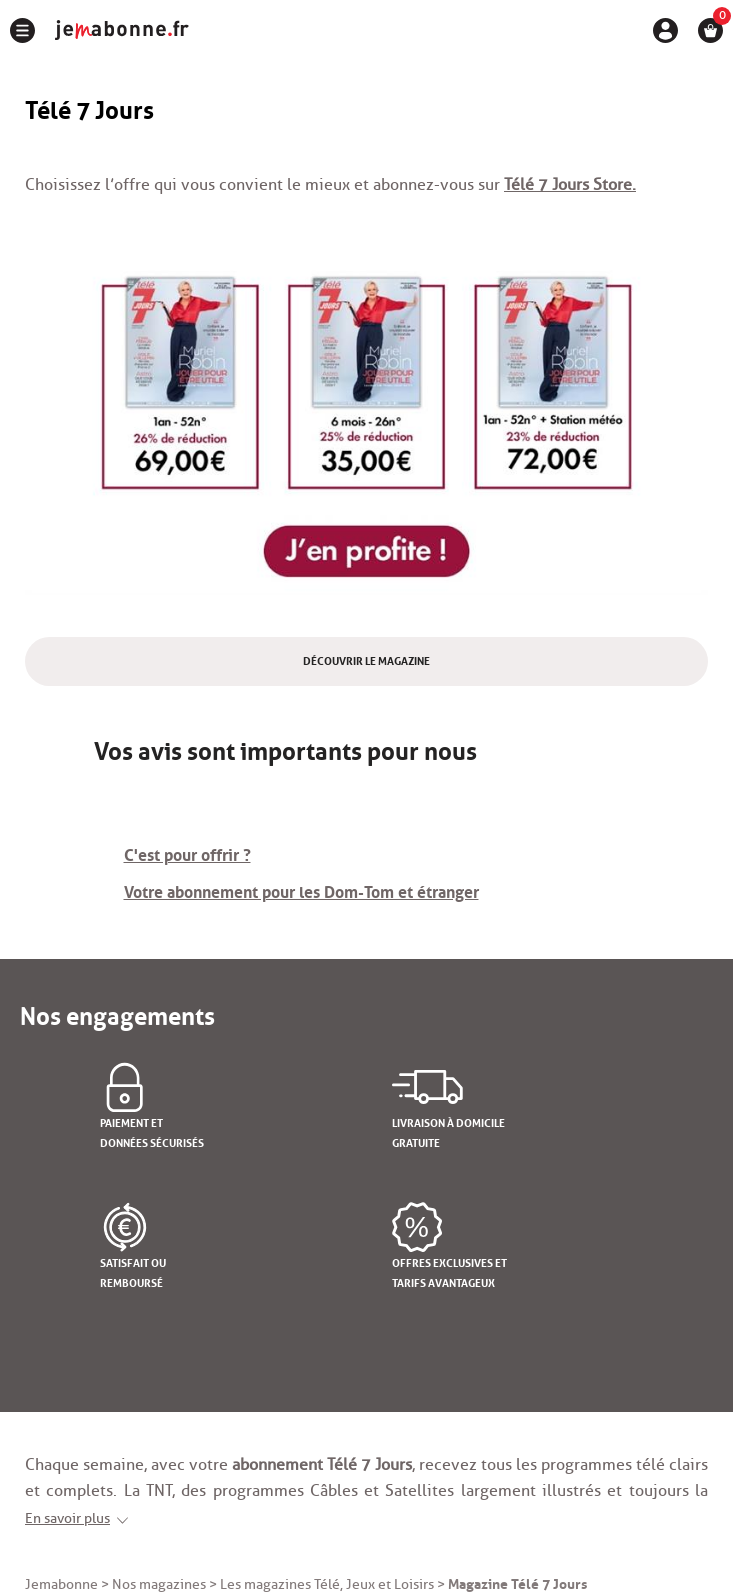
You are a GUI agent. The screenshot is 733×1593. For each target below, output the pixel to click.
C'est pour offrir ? (187, 853)
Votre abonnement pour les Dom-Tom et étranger (301, 890)
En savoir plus (67, 1518)
